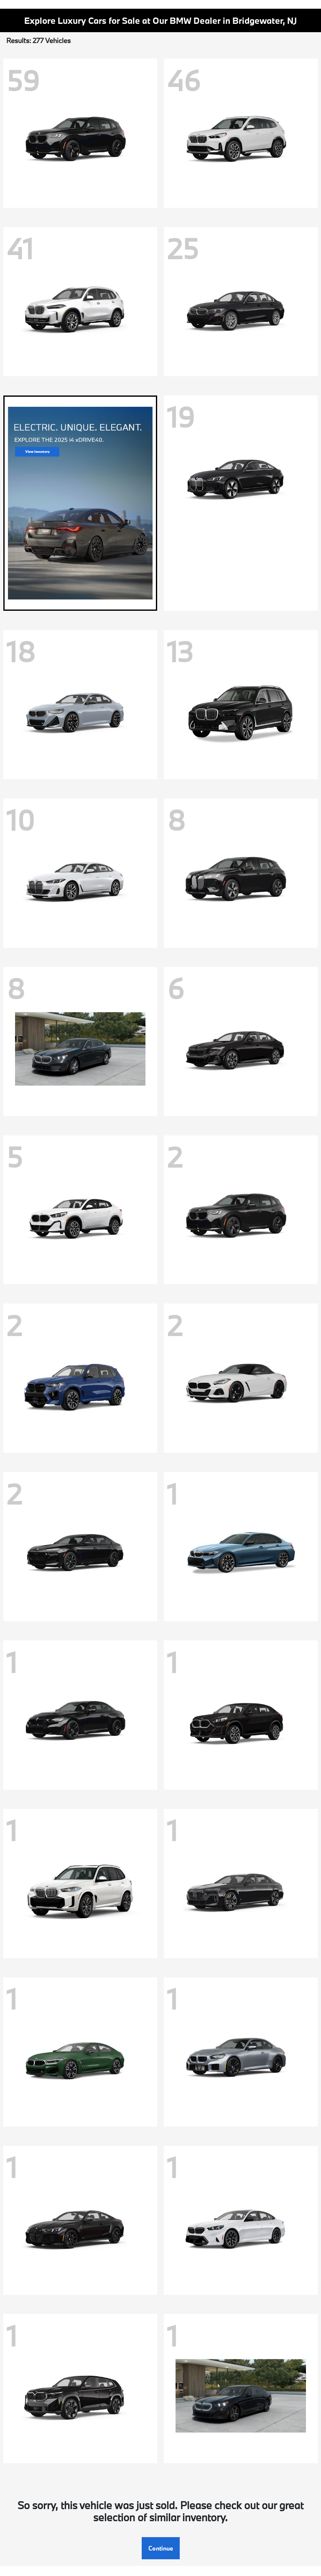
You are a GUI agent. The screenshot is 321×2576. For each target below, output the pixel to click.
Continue (160, 2548)
